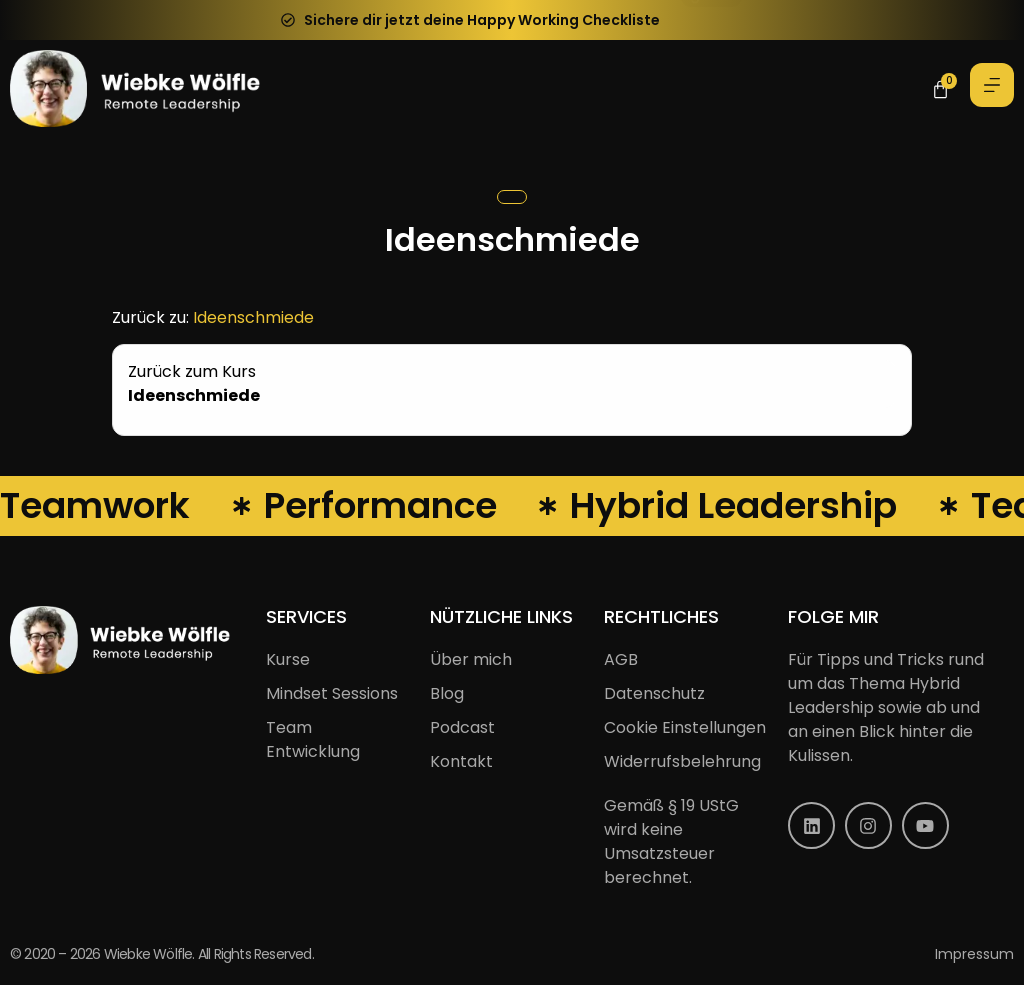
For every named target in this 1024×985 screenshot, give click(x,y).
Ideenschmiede (253, 317)
